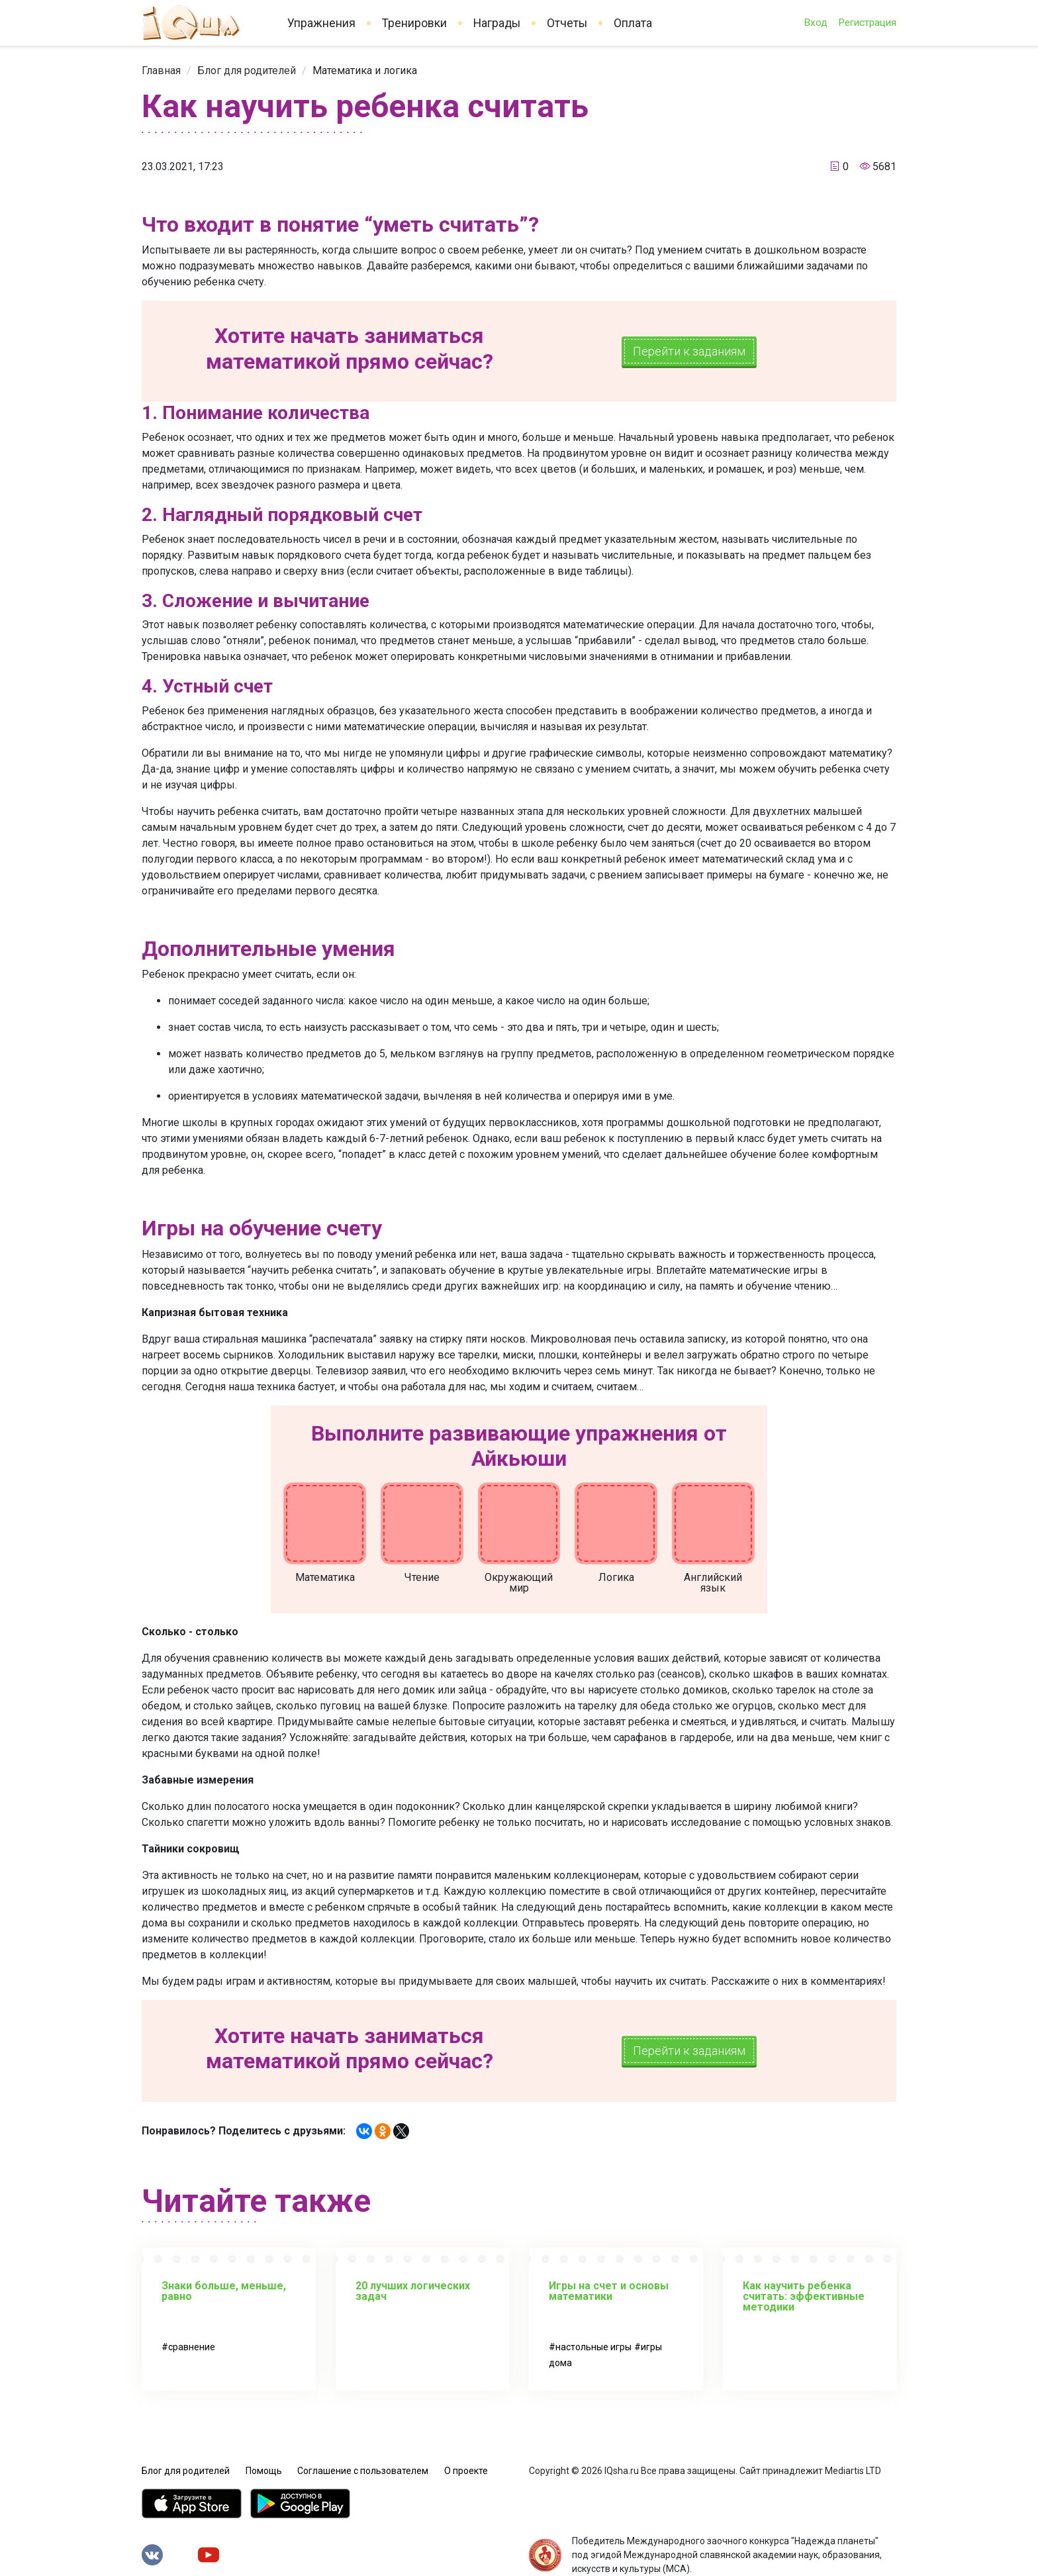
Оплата (633, 23)
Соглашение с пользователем (362, 2470)
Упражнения (321, 23)
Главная (161, 70)
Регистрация (867, 22)
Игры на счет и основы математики (609, 2291)
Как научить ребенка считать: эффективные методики (804, 2296)
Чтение (422, 1577)
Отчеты (567, 23)
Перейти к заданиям (689, 351)
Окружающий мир (519, 1582)
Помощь (264, 2470)
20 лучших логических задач (412, 2291)
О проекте (466, 2470)
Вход (815, 22)
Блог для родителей (246, 70)
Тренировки (414, 23)
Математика (325, 1577)
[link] (161, 70)
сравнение (191, 2347)
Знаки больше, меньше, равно (224, 2291)
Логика (616, 1577)
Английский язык (713, 1582)
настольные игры (593, 2347)
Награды (496, 23)
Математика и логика (364, 70)
